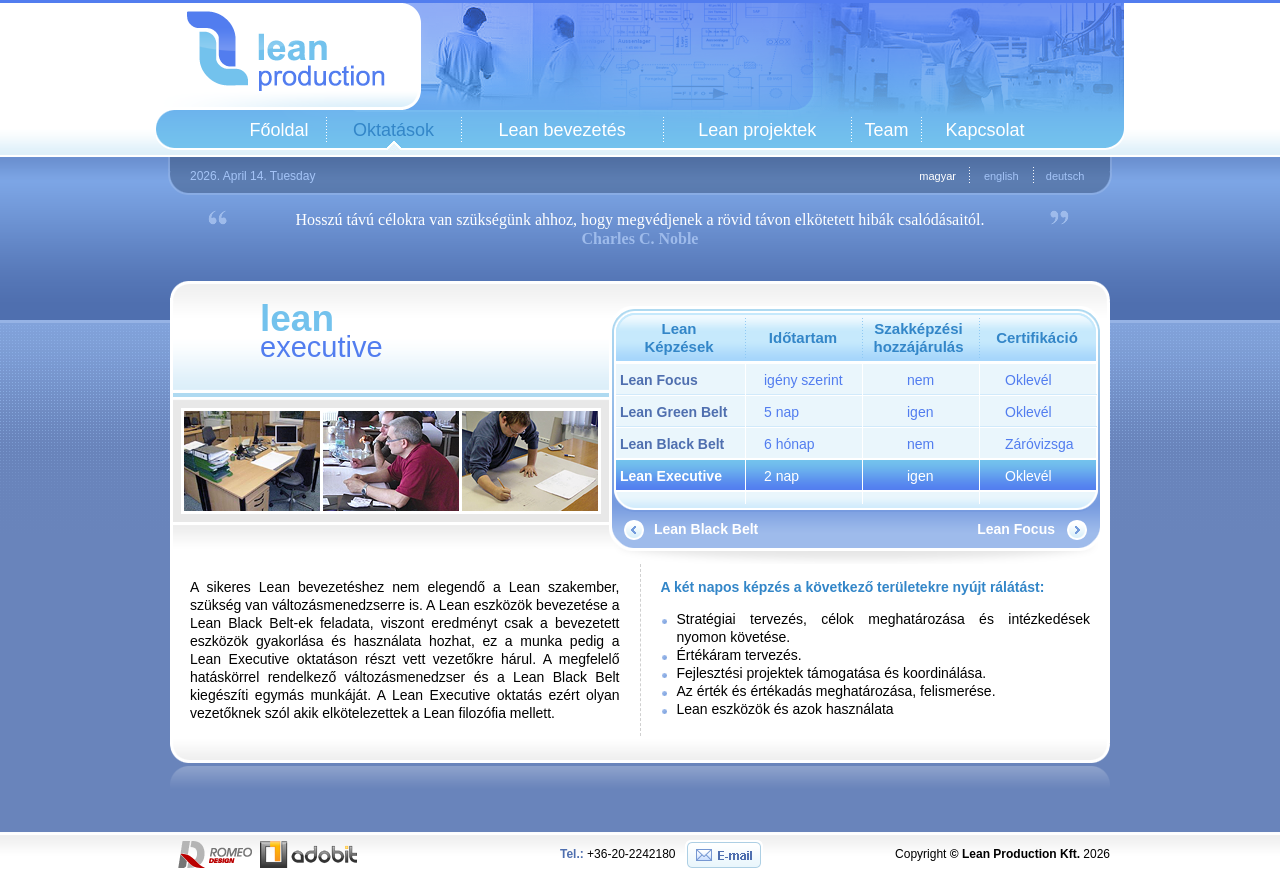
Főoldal (278, 130)
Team (886, 130)
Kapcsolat (984, 130)
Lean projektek (757, 130)
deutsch (1065, 176)
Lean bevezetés (562, 130)
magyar (937, 176)
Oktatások (393, 130)
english (1001, 176)
